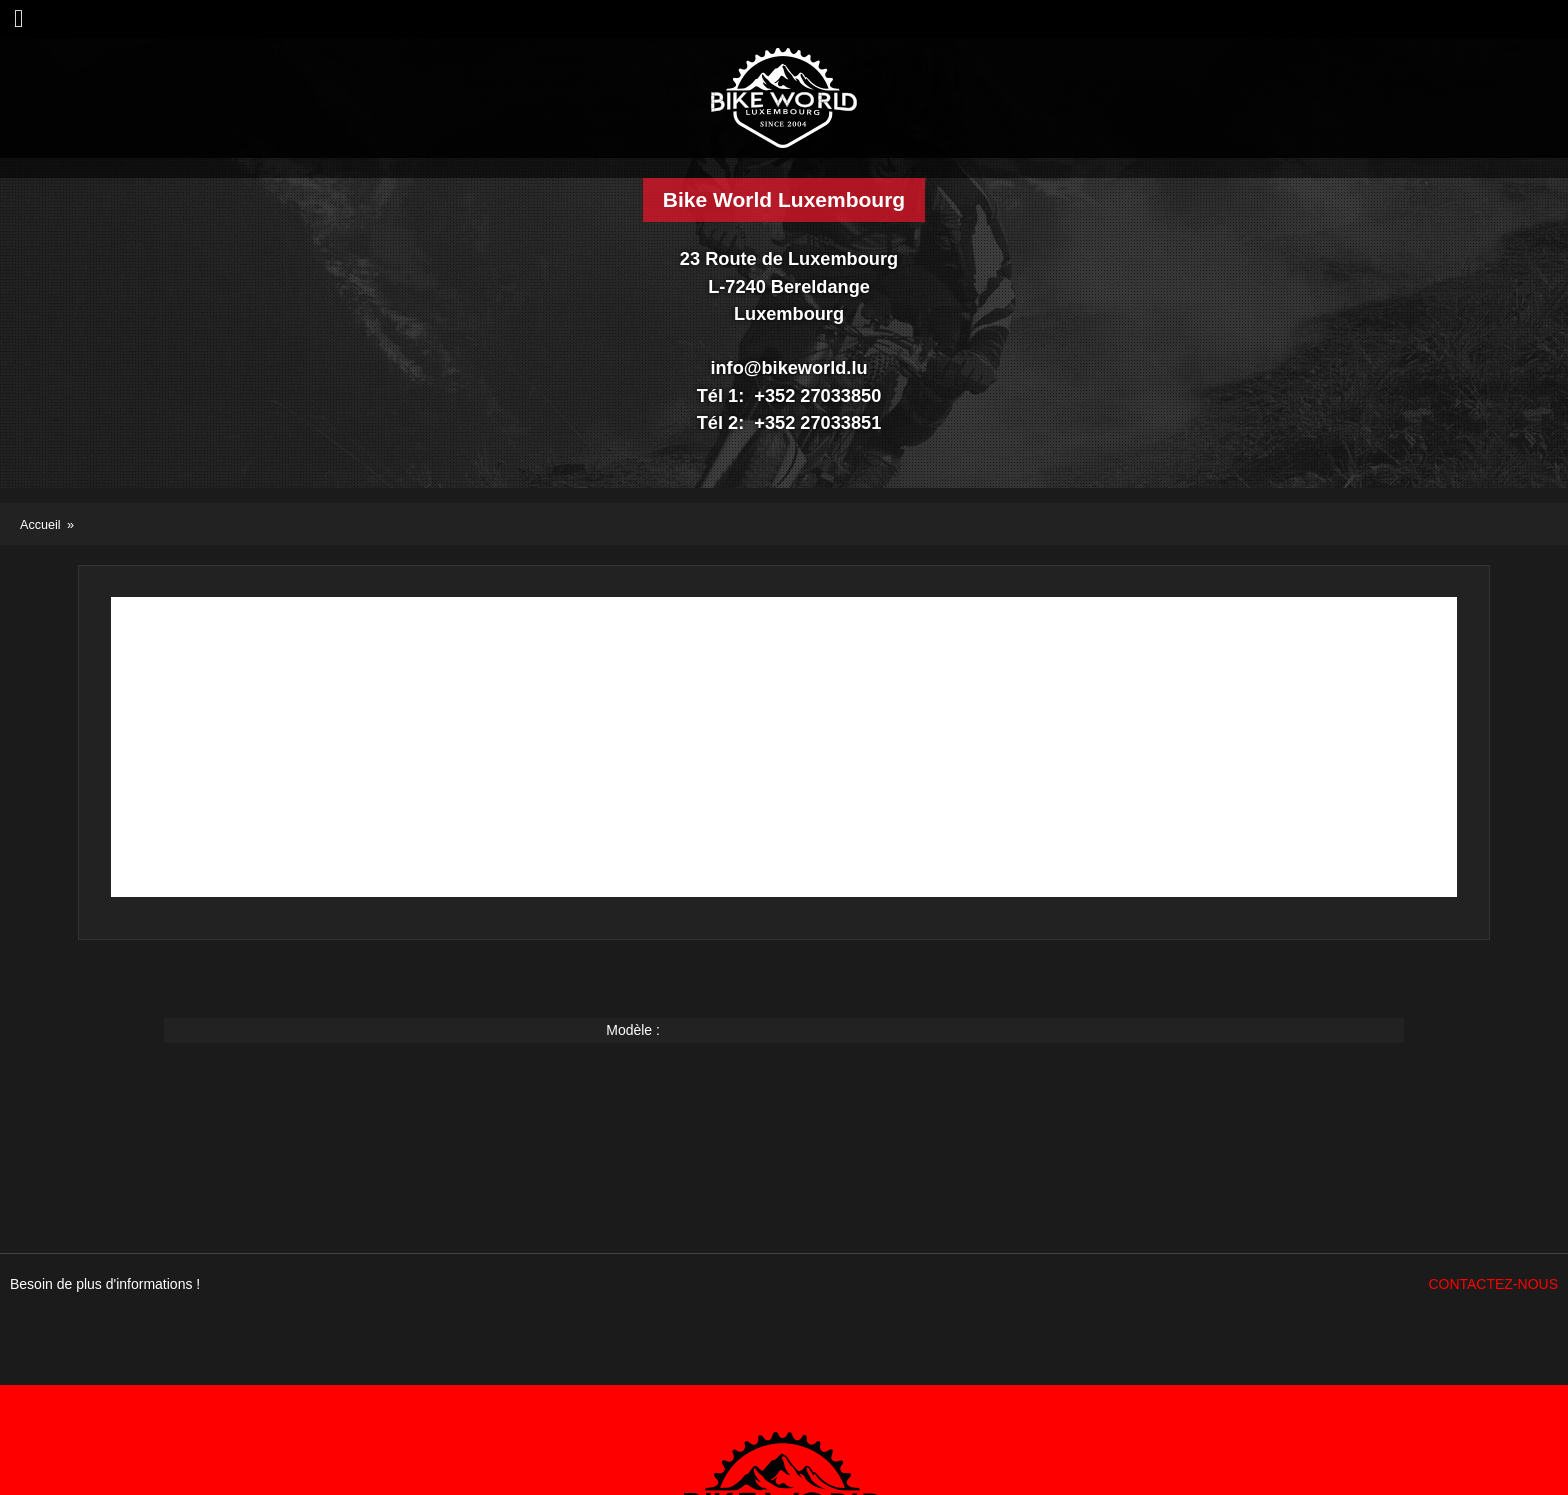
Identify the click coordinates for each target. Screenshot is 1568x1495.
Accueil (40, 525)
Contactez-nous (1493, 1284)
